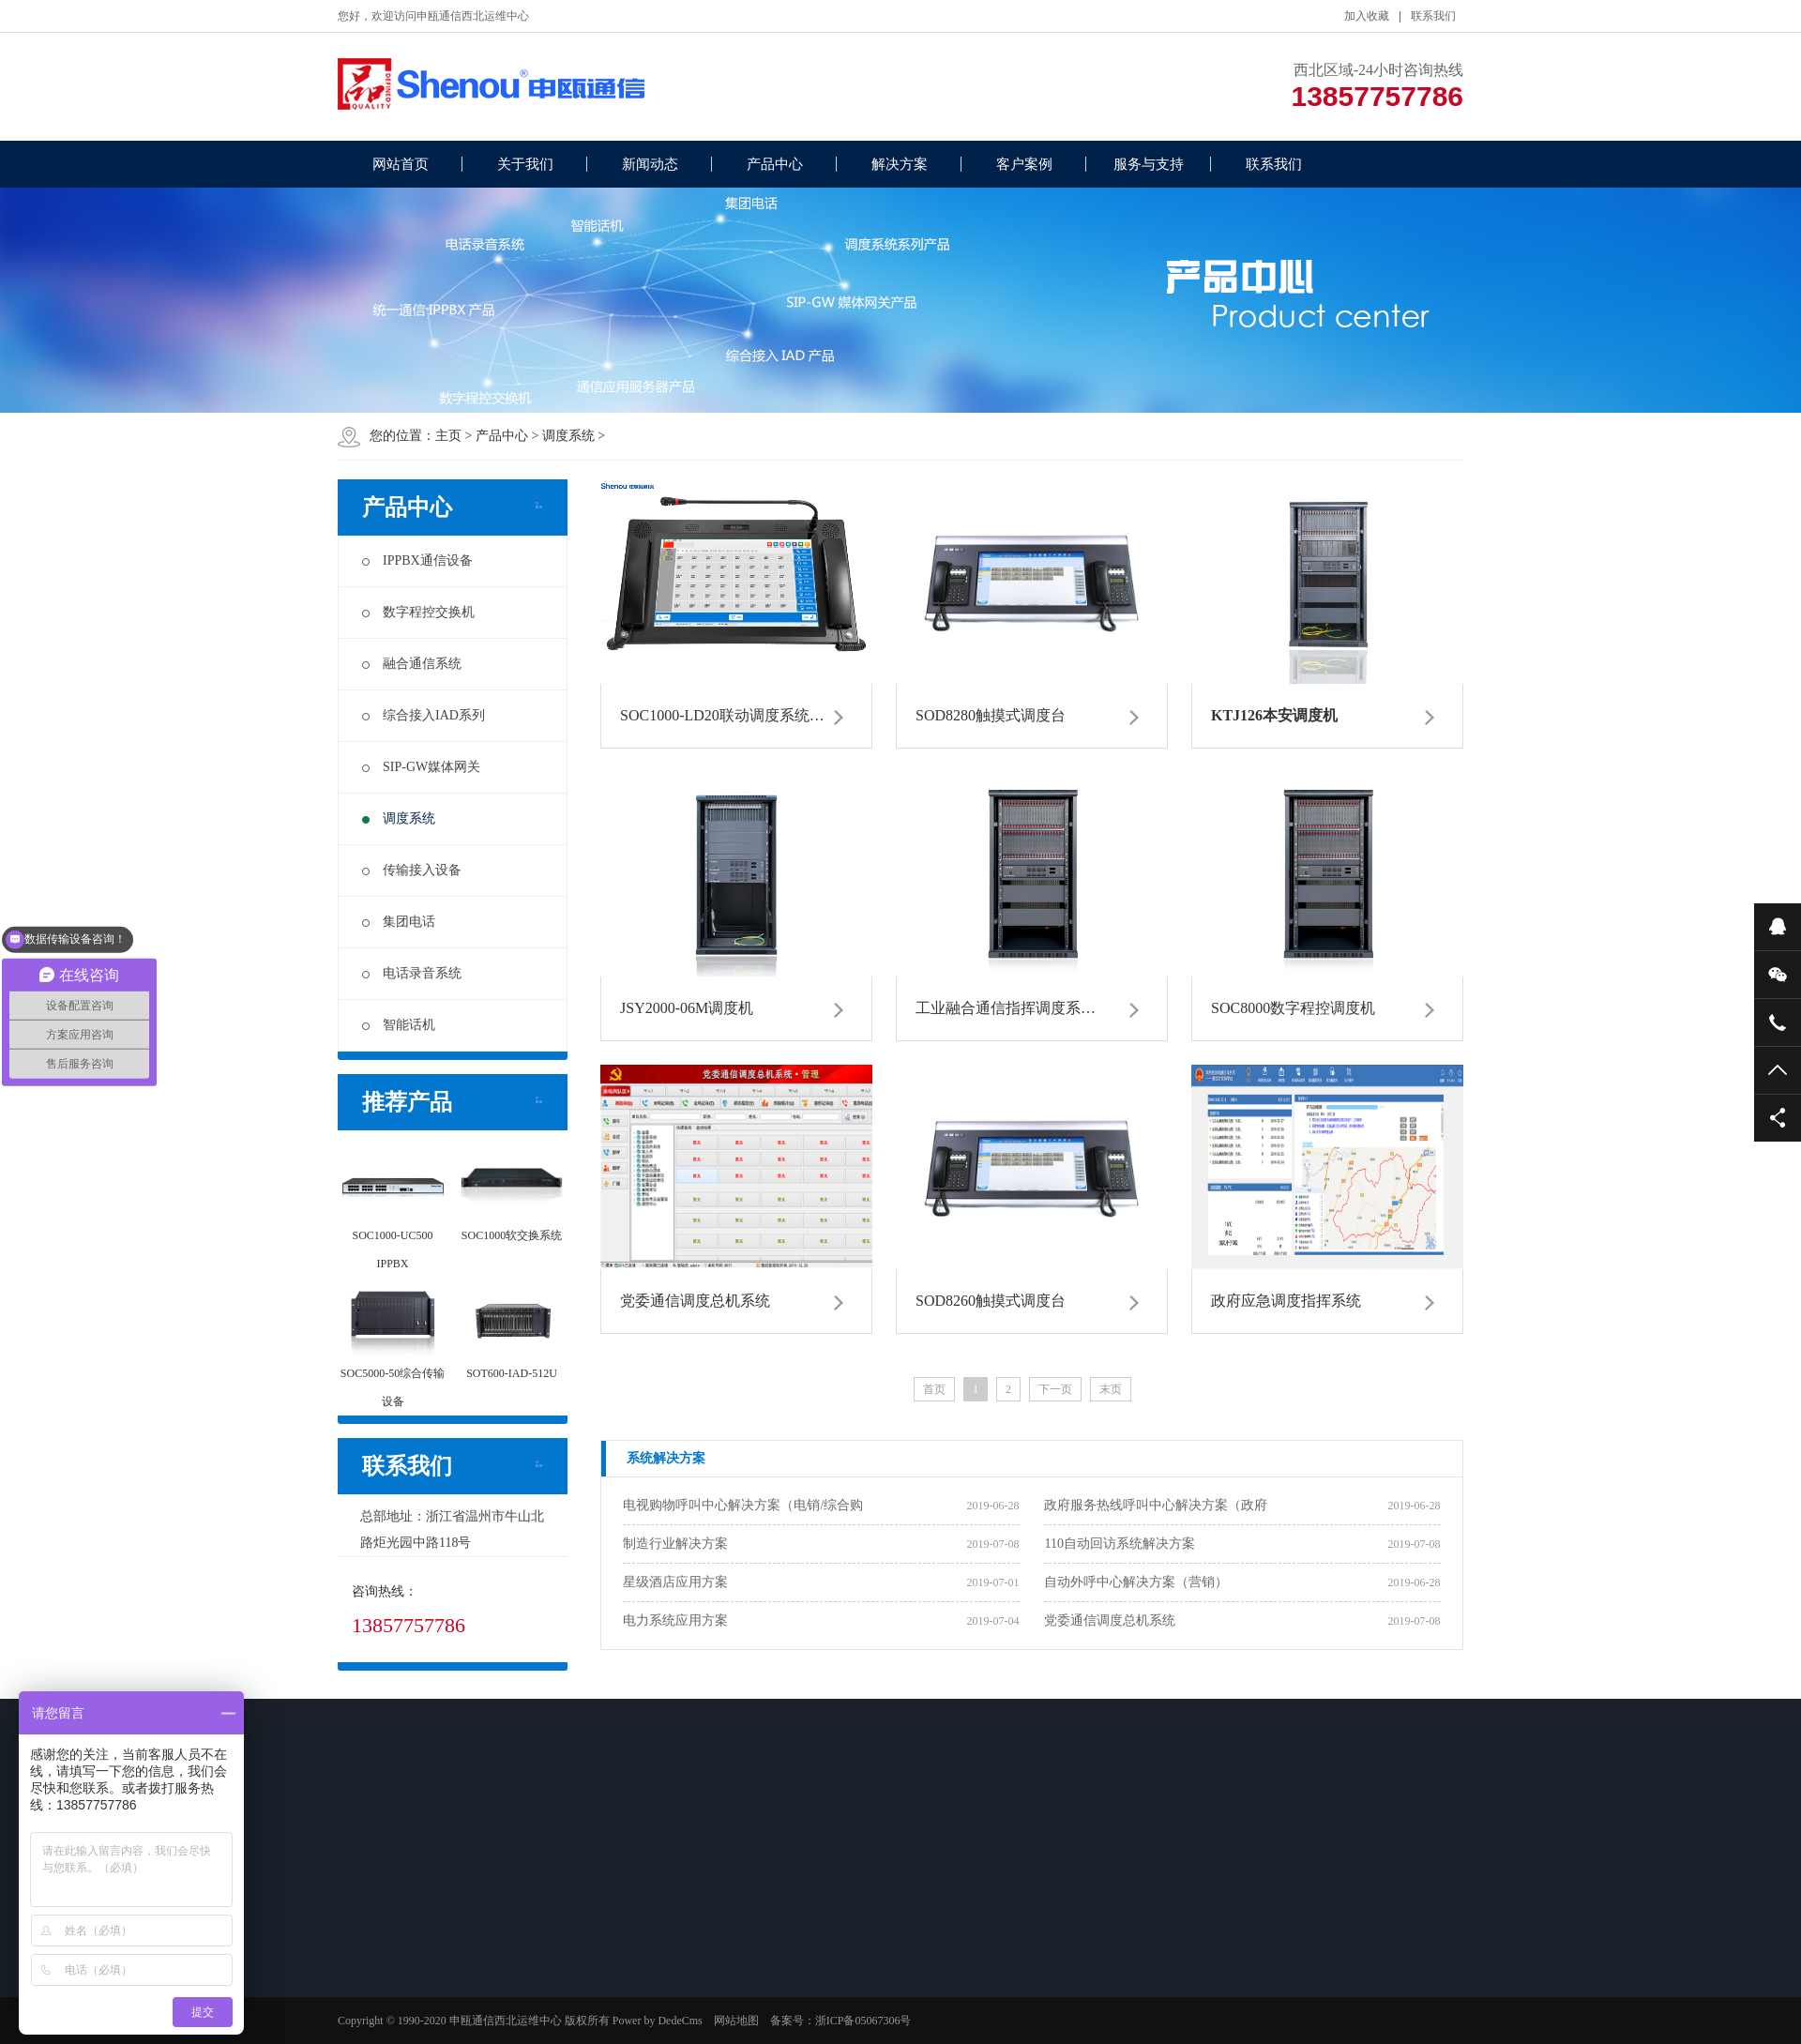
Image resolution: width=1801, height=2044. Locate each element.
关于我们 (525, 164)
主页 (448, 436)
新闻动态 (650, 164)
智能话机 (398, 1025)
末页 (1110, 1389)
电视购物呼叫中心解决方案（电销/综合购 (743, 1505)
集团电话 (398, 922)
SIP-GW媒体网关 (421, 767)
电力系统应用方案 (675, 1620)
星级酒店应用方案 (675, 1582)
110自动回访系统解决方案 (1119, 1544)
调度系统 (568, 436)
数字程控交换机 (418, 612)
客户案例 (1024, 164)
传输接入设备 (412, 870)
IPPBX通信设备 (417, 560)
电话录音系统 (412, 973)
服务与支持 (1148, 164)
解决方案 (899, 164)
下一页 (1055, 1389)
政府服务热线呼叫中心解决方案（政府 (1155, 1505)
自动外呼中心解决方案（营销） (1136, 1582)
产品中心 (775, 164)
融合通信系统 (412, 664)
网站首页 (400, 164)
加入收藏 (1366, 16)
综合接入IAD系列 (423, 715)
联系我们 (1433, 16)
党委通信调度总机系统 (1109, 1620)
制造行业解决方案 (675, 1544)
